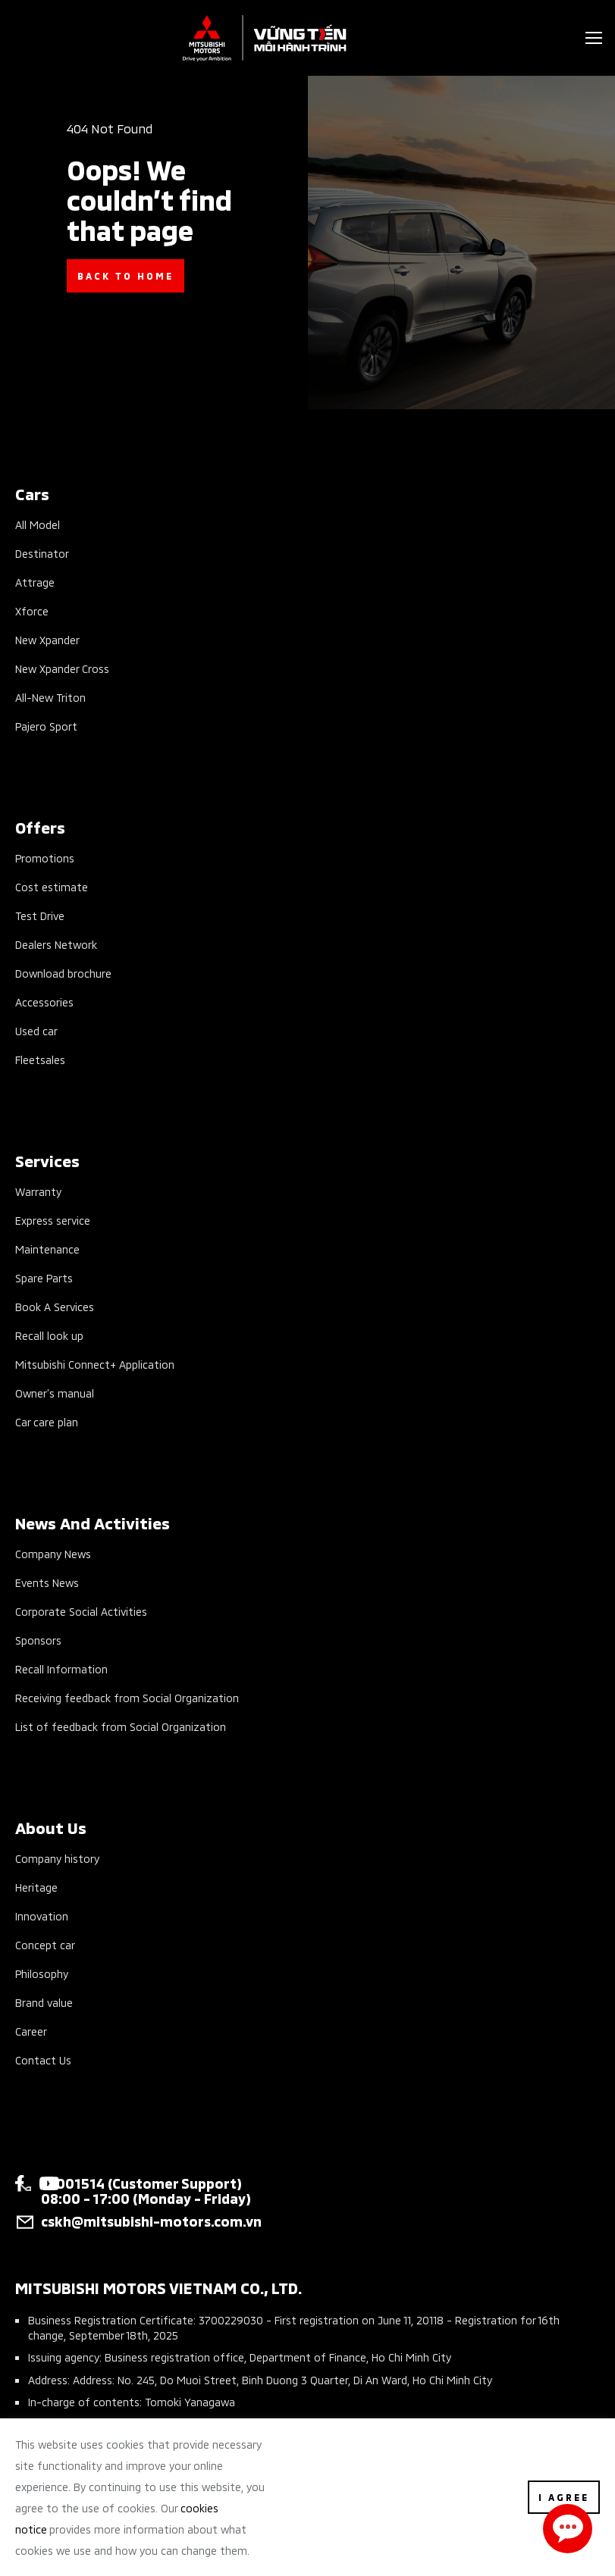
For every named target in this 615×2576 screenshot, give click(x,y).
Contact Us (43, 2059)
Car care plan (46, 1421)
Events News (47, 1582)
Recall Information (61, 1668)
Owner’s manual (54, 1392)
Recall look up (49, 1335)
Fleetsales (40, 1059)
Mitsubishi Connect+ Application (94, 1364)
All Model (37, 524)
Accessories (44, 1001)
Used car (36, 1030)
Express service (52, 1220)
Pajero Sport (46, 725)
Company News (53, 1553)
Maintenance (47, 1248)
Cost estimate (51, 886)
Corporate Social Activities (81, 1611)
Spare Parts (44, 1277)
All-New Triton (50, 697)
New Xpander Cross (62, 668)
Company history (57, 1858)
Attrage (35, 581)
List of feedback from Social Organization (120, 1726)
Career (31, 2031)
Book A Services (54, 1306)
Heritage (36, 1887)
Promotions (44, 857)
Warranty (38, 1191)
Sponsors (38, 1639)
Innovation (41, 1915)
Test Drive (39, 915)
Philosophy (41, 1973)
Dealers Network (56, 944)
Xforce (32, 610)
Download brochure (63, 973)
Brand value (44, 2002)
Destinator (42, 553)
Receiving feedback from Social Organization (127, 1697)
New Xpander (47, 639)
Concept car (45, 1944)
